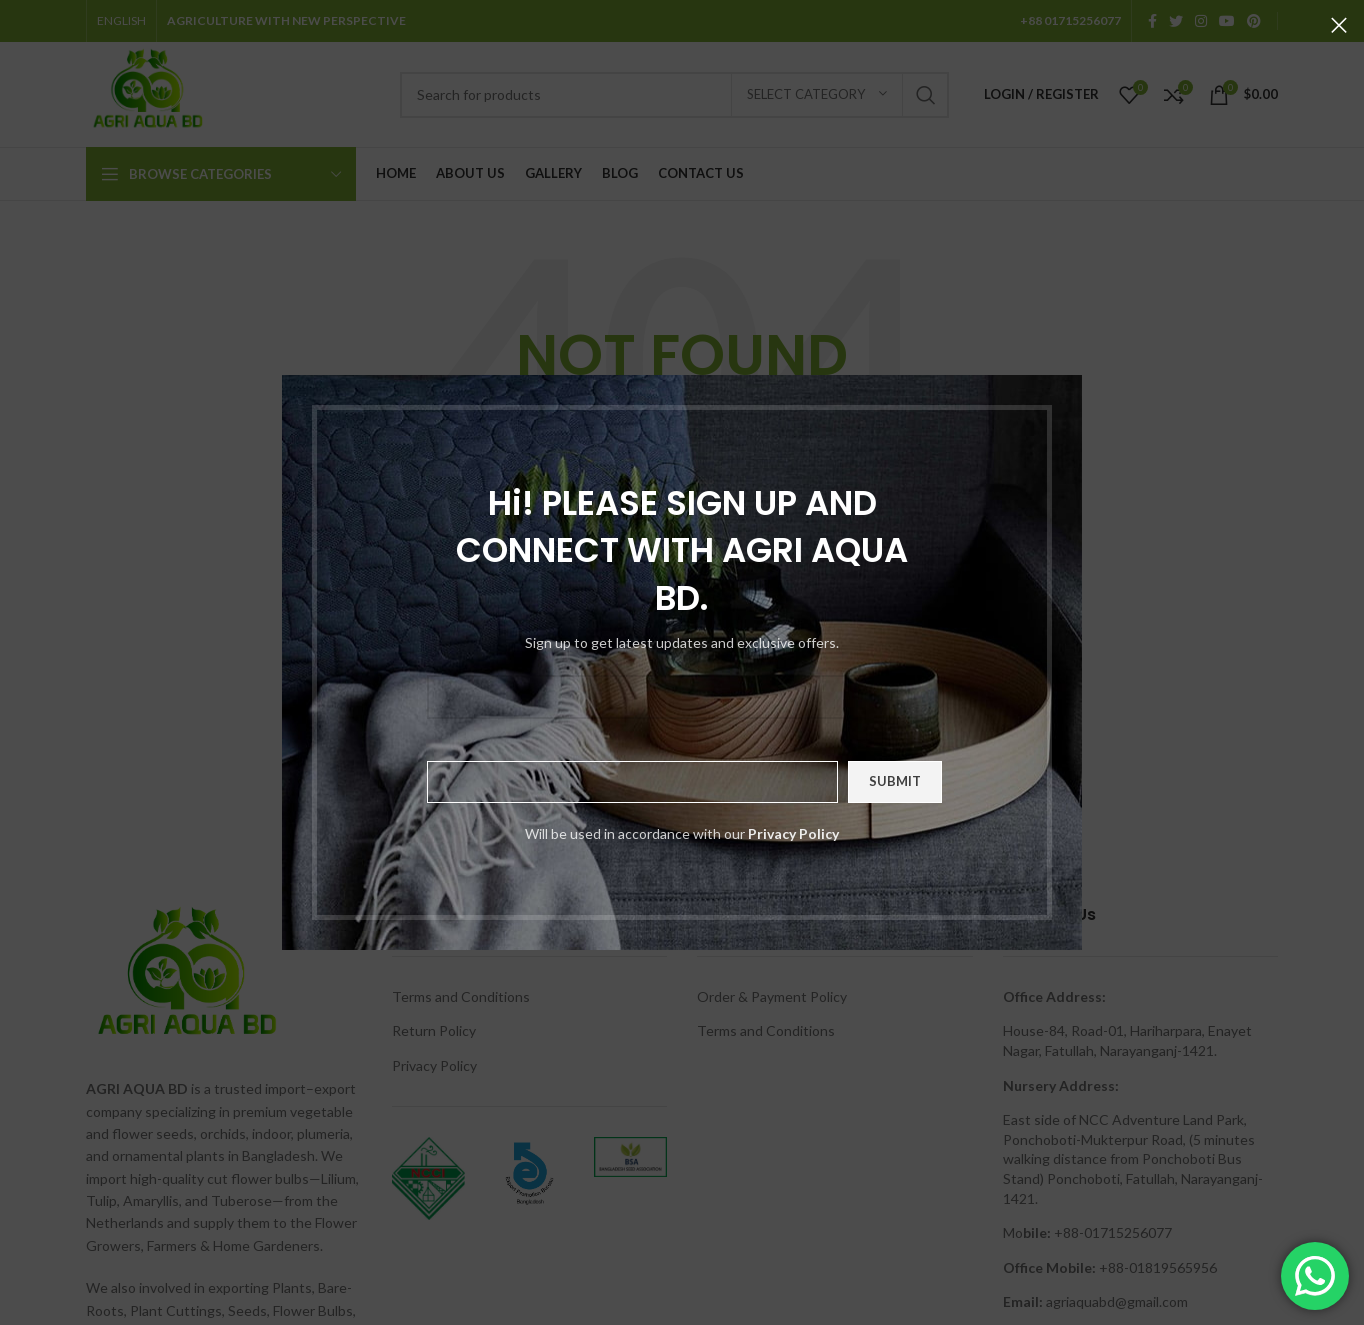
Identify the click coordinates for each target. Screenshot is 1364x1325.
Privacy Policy (793, 833)
